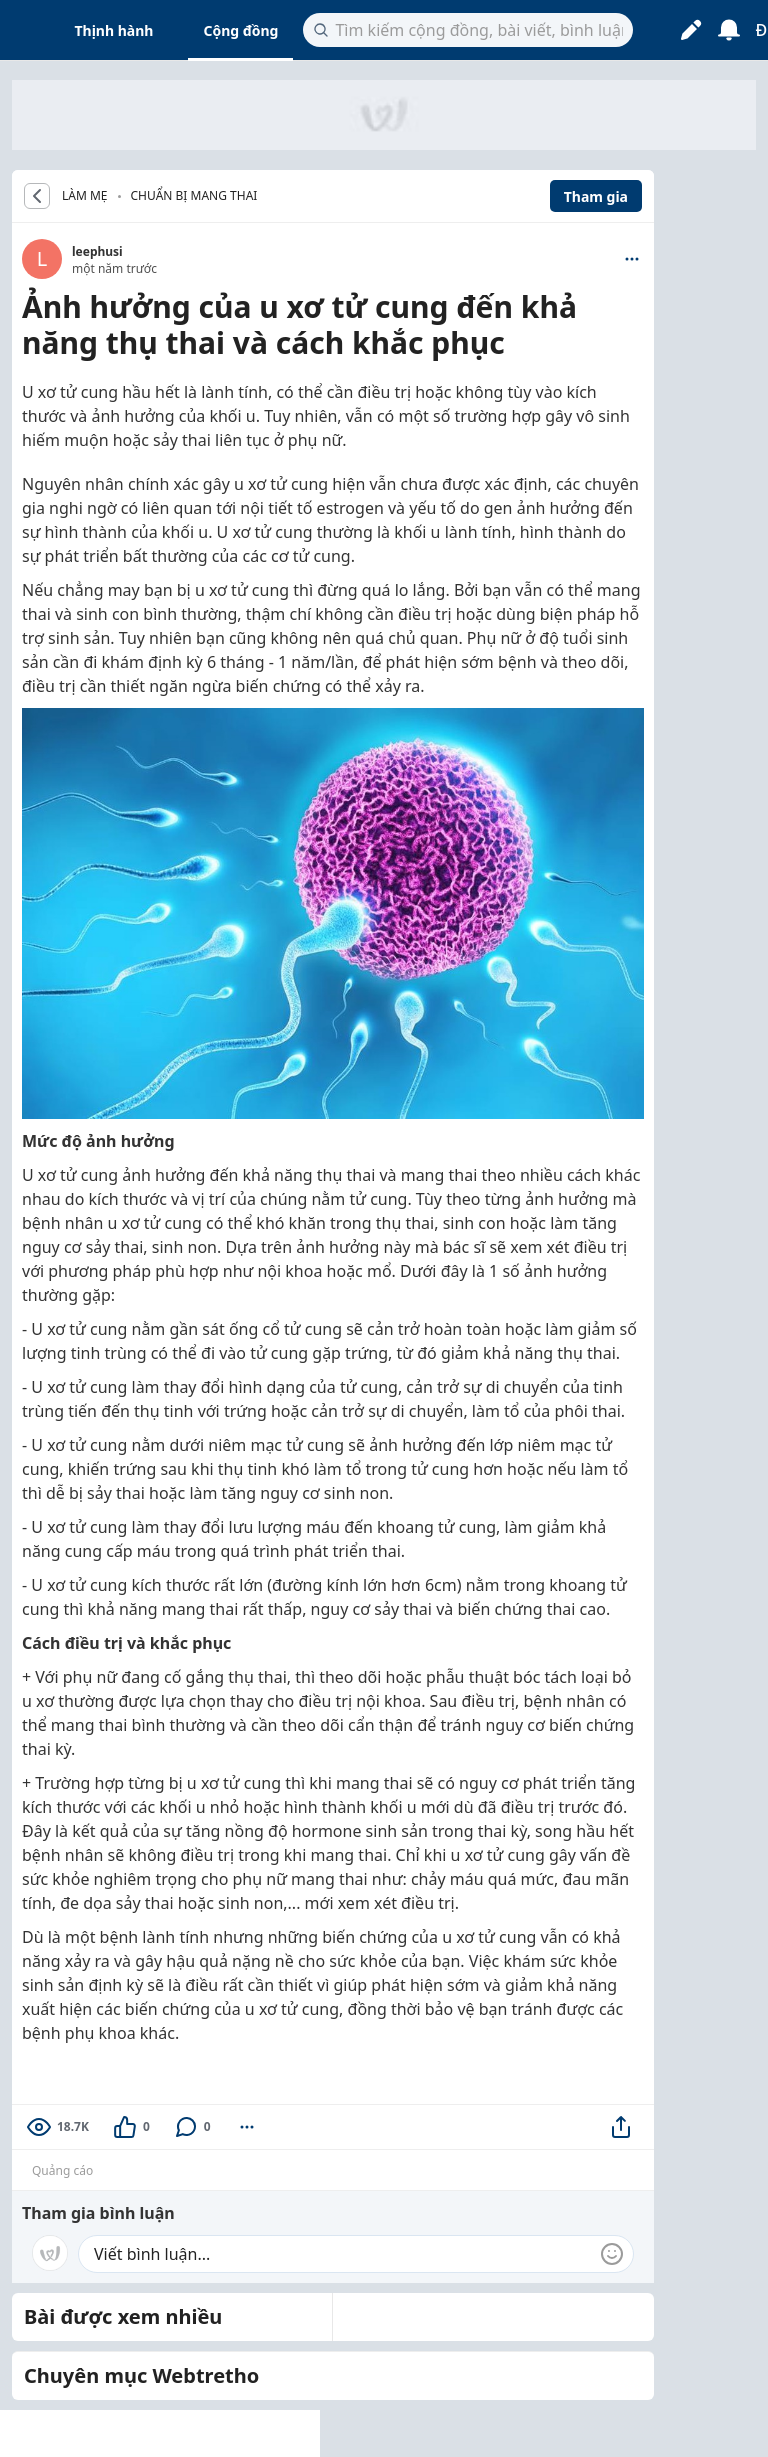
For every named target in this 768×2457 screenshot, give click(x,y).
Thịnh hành (114, 30)
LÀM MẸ (85, 196)
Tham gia (596, 196)
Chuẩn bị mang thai (194, 195)
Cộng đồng (240, 30)
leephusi (97, 251)
